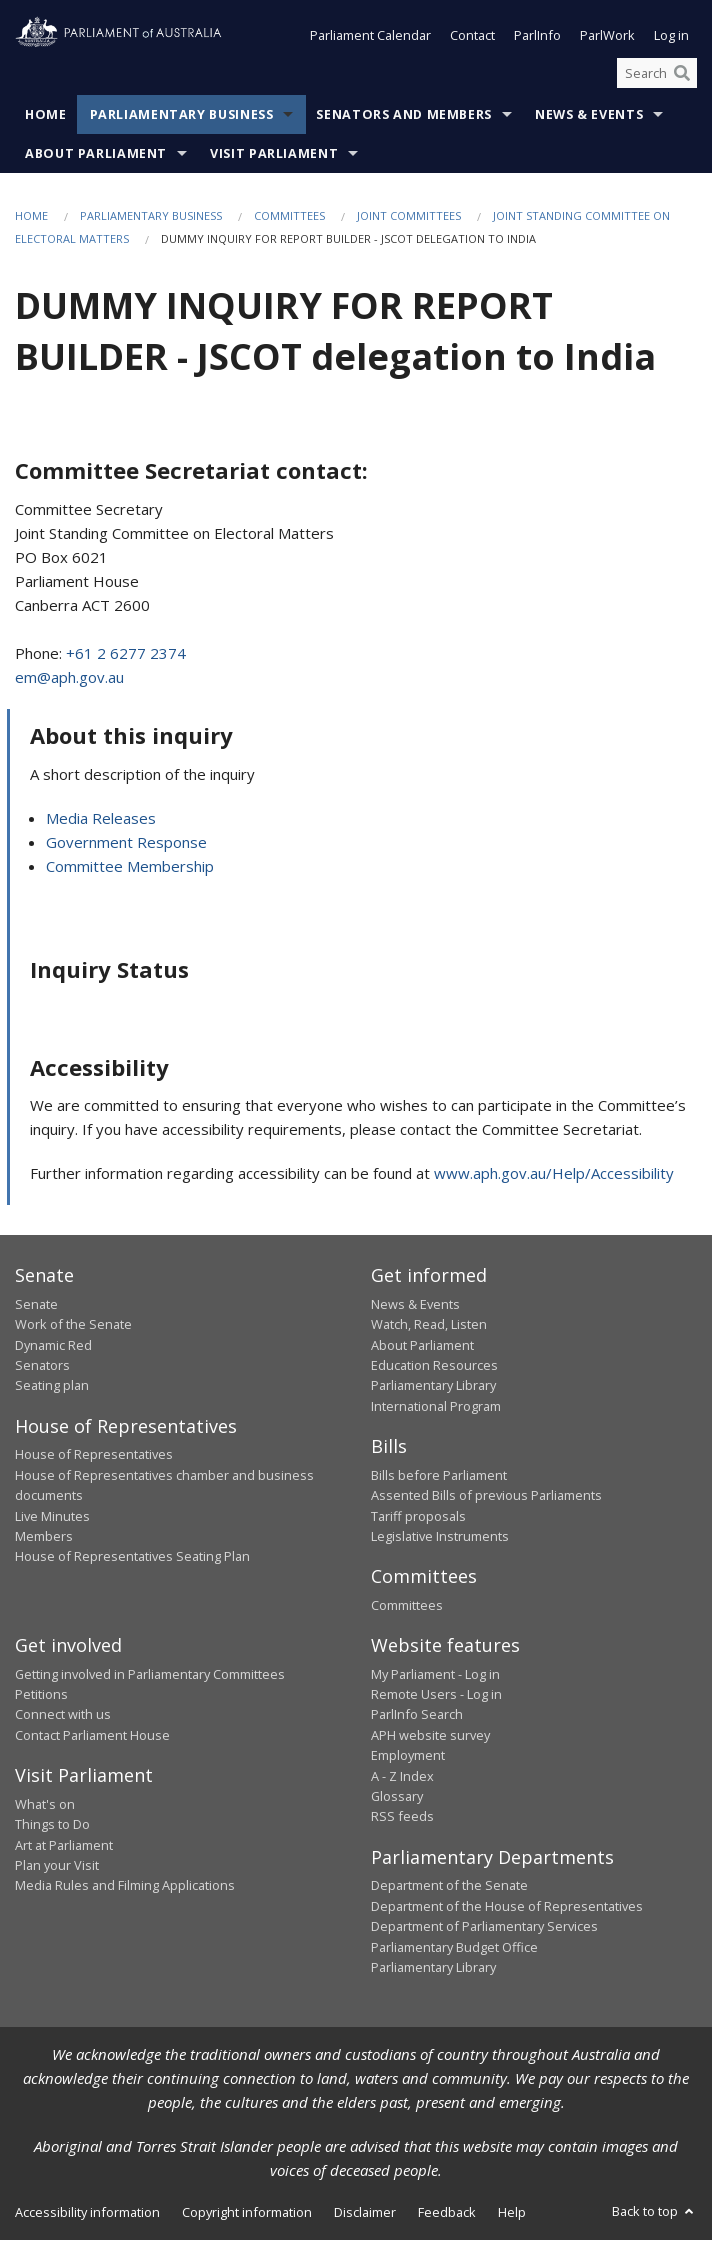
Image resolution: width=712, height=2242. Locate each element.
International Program (436, 1408)
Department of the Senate (449, 1887)
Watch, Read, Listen (429, 1326)
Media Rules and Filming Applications (125, 1887)
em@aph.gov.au (69, 679)
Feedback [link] (447, 2214)
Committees (289, 218)
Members (44, 1538)
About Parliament (96, 156)
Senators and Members (404, 117)
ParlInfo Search (417, 1717)
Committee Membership (130, 868)
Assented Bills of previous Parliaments (486, 1497)
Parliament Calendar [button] (370, 38)
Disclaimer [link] (365, 2214)
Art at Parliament (64, 1847)
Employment (408, 1757)
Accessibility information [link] (87, 2214)
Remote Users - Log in (436, 1696)
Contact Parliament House (92, 1737)
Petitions (41, 1696)
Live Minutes (52, 1518)
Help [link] (512, 2214)
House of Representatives (94, 1456)
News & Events (589, 117)
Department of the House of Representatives (507, 1908)
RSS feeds (402, 1819)
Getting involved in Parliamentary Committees (150, 1676)
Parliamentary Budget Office (454, 1949)
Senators (42, 1367)
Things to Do (52, 1826)
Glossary (397, 1798)
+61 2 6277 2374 (126, 655)
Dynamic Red (53, 1347)
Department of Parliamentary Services (484, 1928)
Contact (472, 38)
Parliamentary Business (182, 117)
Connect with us (63, 1717)
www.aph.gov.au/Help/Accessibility (554, 1175)
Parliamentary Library (433, 1388)
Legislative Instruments (440, 1538)
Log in (671, 38)
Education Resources (434, 1367)
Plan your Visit (57, 1867)
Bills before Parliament (439, 1477)
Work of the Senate (73, 1326)
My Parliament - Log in (435, 1676)
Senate (36, 1306)
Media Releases (101, 820)
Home (46, 117)
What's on (45, 1806)
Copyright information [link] (247, 2214)
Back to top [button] (654, 2213)
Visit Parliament (274, 156)
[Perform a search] (682, 75)
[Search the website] (657, 75)
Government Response (126, 844)
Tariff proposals (418, 1518)
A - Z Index (402, 1778)
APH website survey (430, 1737)
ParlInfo (537, 38)
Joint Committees (409, 218)
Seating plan (52, 1388)
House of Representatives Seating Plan (132, 1558)
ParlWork (607, 38)
